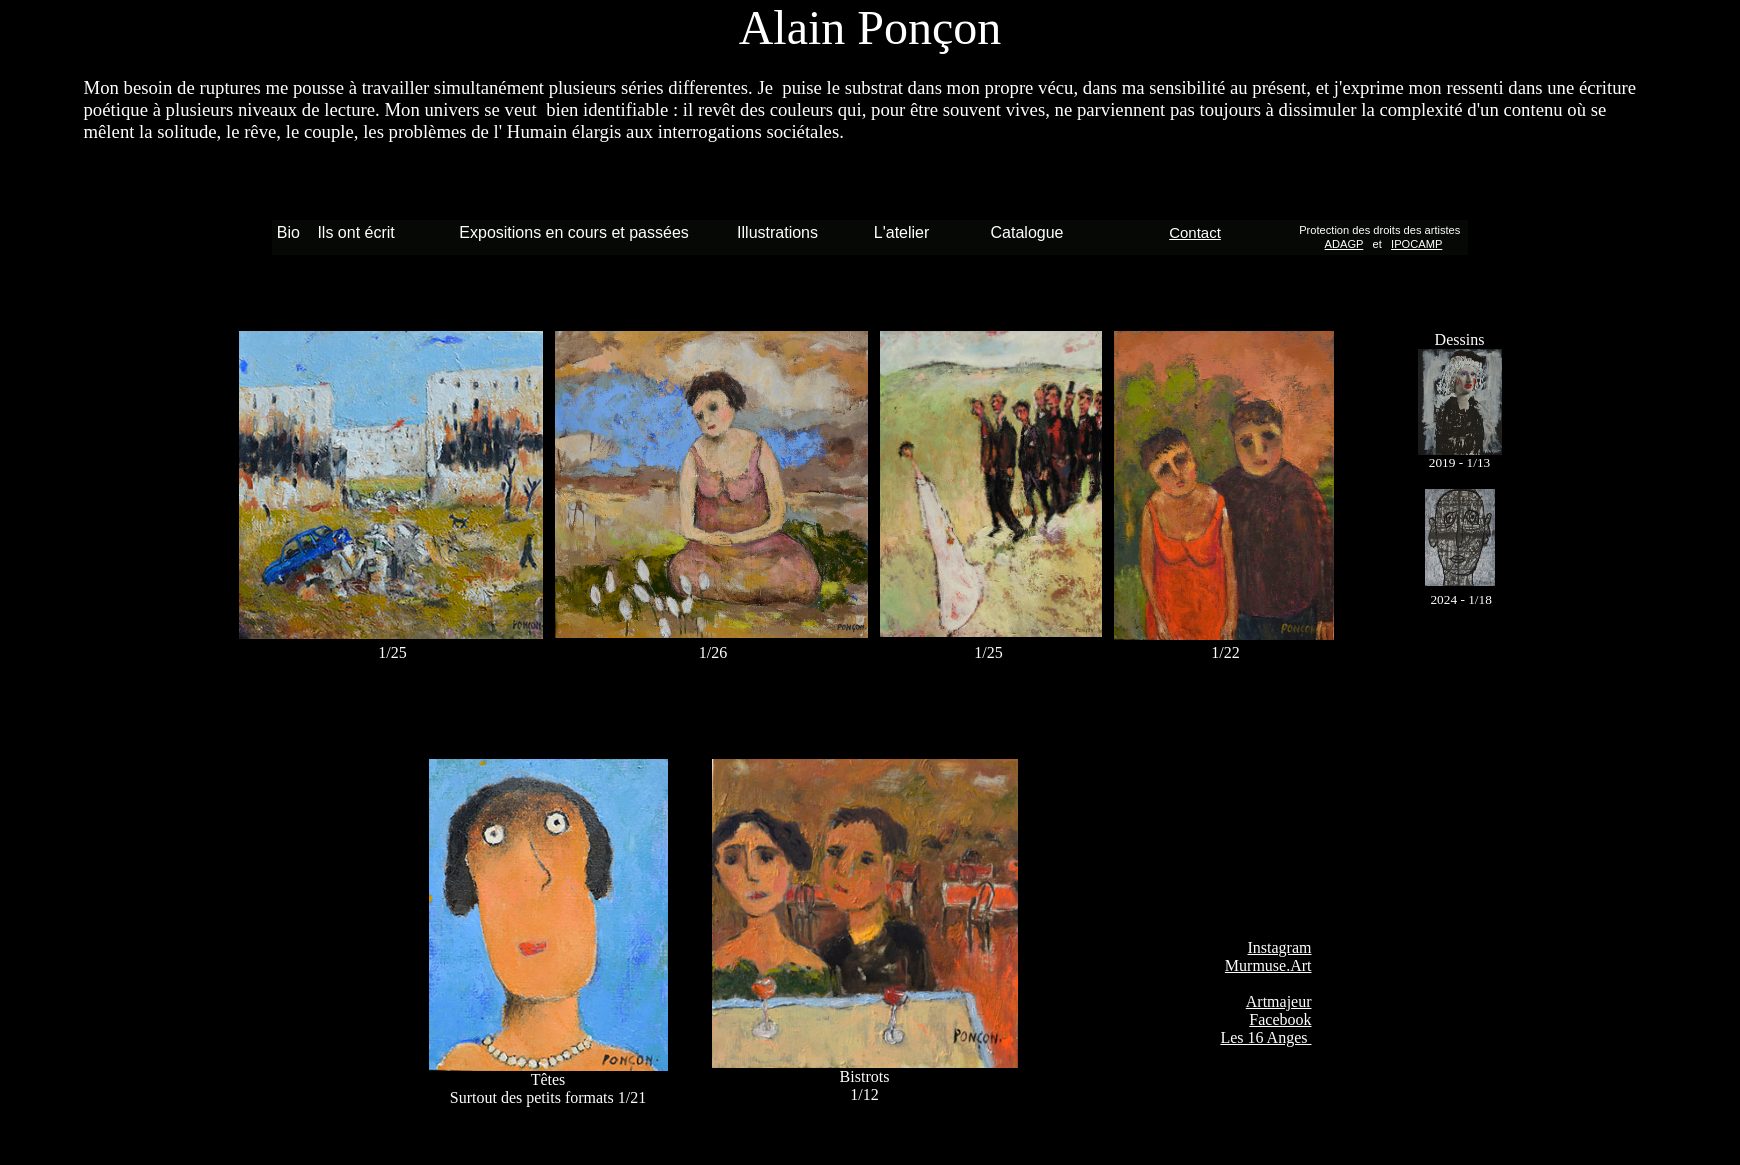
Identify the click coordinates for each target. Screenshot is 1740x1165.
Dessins (1460, 339)
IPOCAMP (1416, 244)
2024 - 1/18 (1460, 599)
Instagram (1280, 947)
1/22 (1225, 652)
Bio (293, 232)
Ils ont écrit (355, 232)
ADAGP (1344, 244)
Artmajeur (1279, 1001)
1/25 (990, 652)
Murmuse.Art (1268, 965)
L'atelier (902, 232)
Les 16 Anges (1265, 1037)
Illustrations (777, 232)
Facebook (1280, 1019)
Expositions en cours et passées (573, 232)
